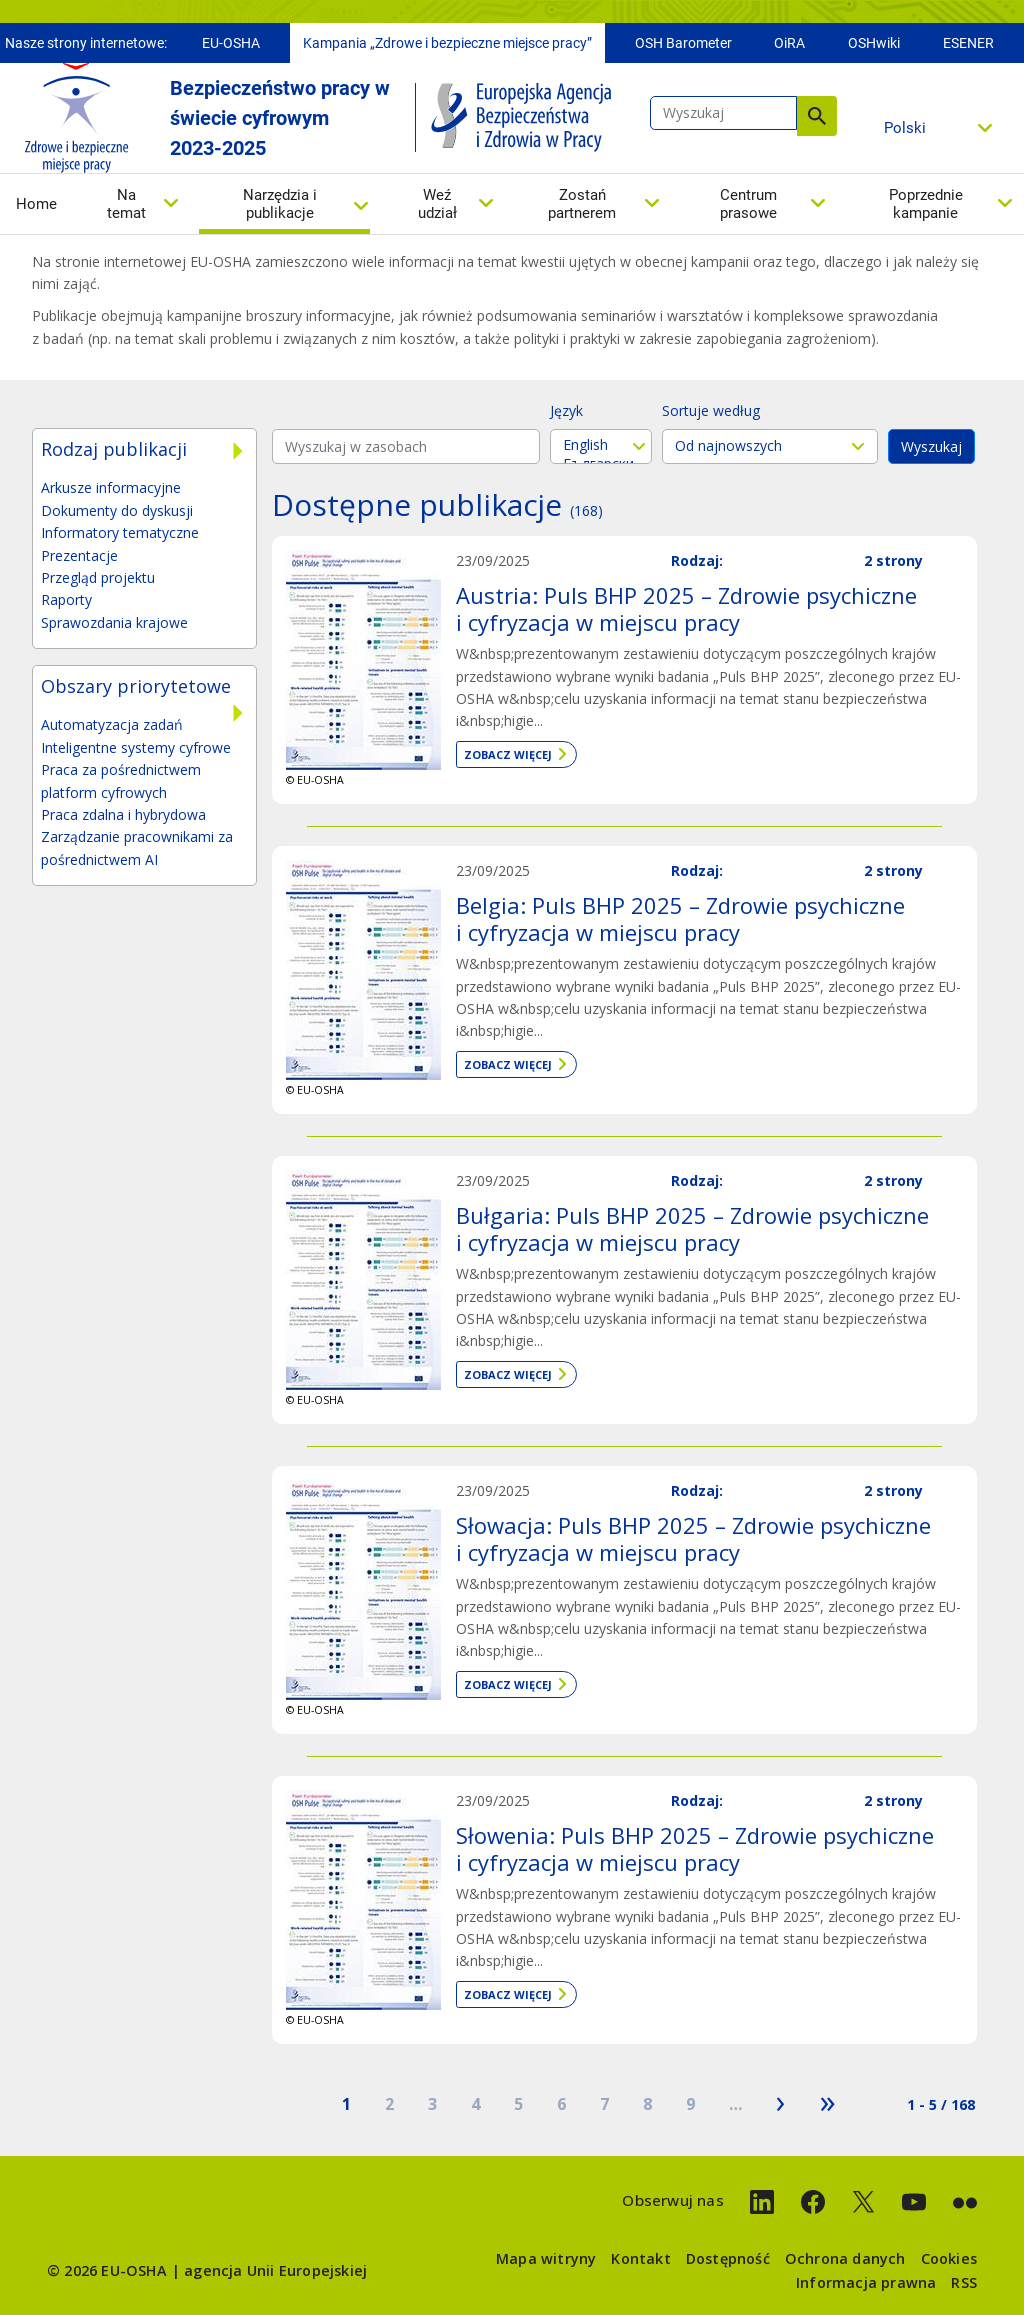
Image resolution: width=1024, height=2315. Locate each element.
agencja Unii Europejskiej (275, 2270)
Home (36, 209)
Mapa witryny (546, 2258)
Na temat (126, 209)
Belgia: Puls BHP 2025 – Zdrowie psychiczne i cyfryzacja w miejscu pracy (680, 918)
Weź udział (437, 209)
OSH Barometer (683, 48)
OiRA (789, 48)
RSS (964, 2282)
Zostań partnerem (582, 209)
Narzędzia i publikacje (280, 210)
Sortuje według (711, 410)
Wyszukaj (817, 121)
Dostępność (728, 2258)
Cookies (949, 2258)
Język (566, 410)
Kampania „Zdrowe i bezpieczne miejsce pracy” (447, 48)
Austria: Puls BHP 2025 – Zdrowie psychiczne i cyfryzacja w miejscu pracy (686, 608)
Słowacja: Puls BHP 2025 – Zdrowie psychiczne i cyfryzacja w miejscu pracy (693, 1538)
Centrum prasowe (748, 209)
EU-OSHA (231, 48)
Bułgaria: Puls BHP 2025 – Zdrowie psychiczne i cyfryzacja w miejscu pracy (692, 1228)
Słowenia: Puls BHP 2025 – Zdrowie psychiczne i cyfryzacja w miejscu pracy (695, 1848)
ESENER (968, 48)
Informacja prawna (866, 2282)
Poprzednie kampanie (926, 209)
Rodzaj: (697, 560)
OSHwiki (874, 48)
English (601, 444)
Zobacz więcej (508, 754)
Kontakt (640, 2258)
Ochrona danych (845, 2258)
